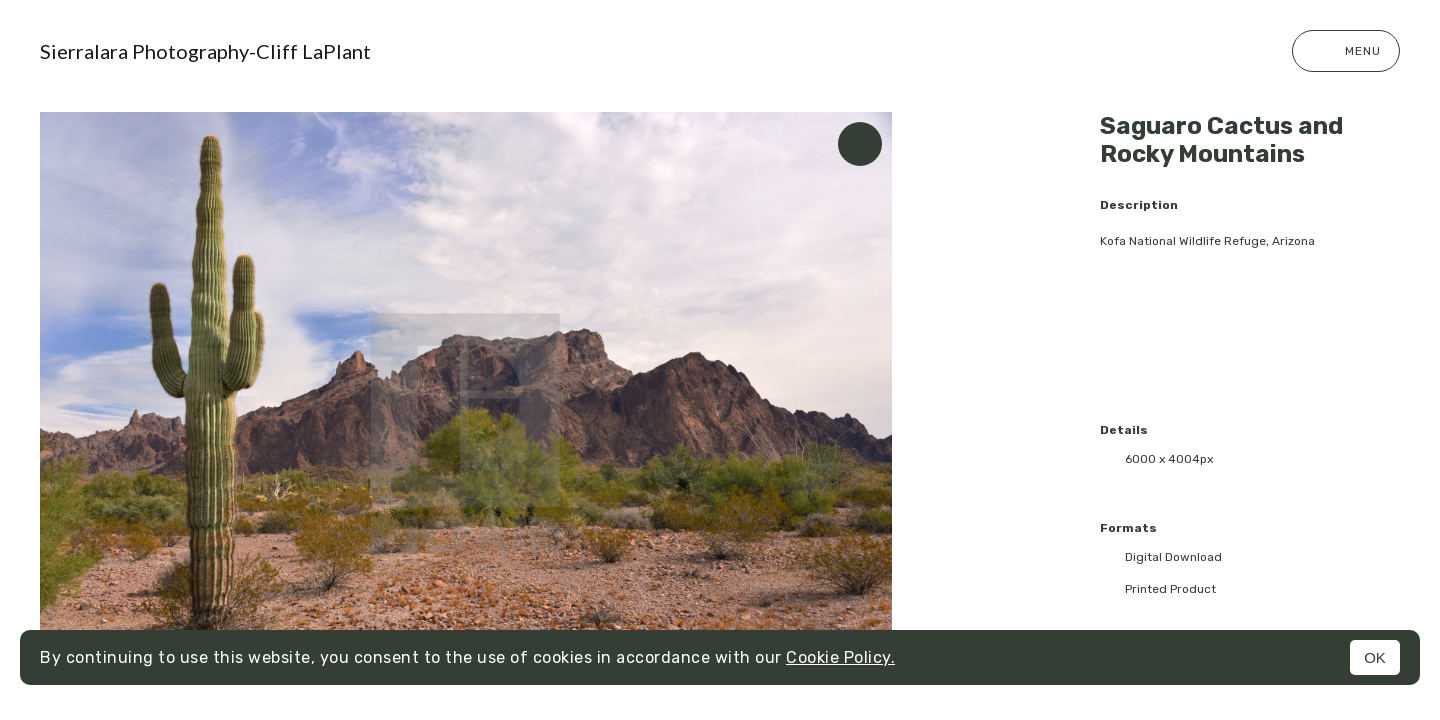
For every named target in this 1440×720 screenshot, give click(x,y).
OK (1375, 657)
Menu (1346, 51)
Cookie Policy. (840, 657)
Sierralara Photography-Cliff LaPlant (205, 51)
